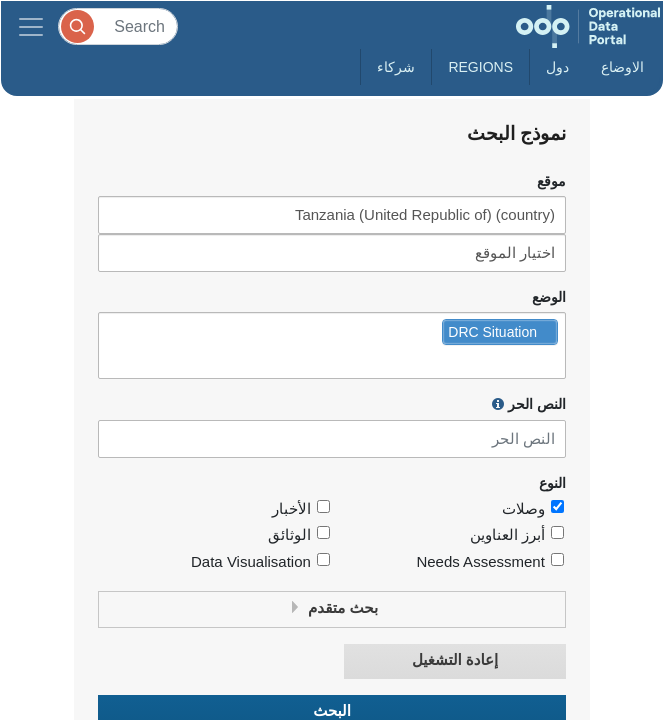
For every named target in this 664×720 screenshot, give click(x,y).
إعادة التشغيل (455, 660)
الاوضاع (622, 67)
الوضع (549, 297)
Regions (480, 67)
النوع (552, 483)
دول (557, 67)
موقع (551, 181)
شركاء (396, 67)
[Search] (118, 26)
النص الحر (529, 404)
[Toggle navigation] (31, 26)
